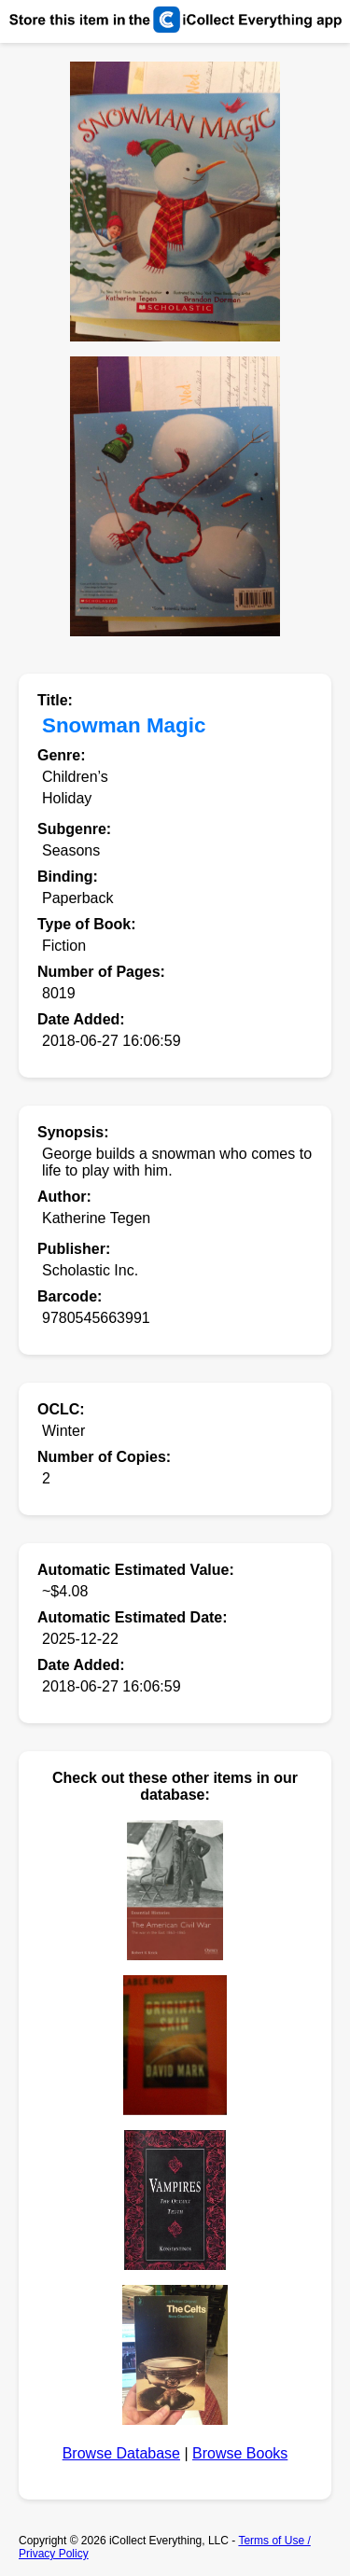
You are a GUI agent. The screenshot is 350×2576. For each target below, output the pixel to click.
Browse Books (239, 2453)
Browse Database (121, 2453)
